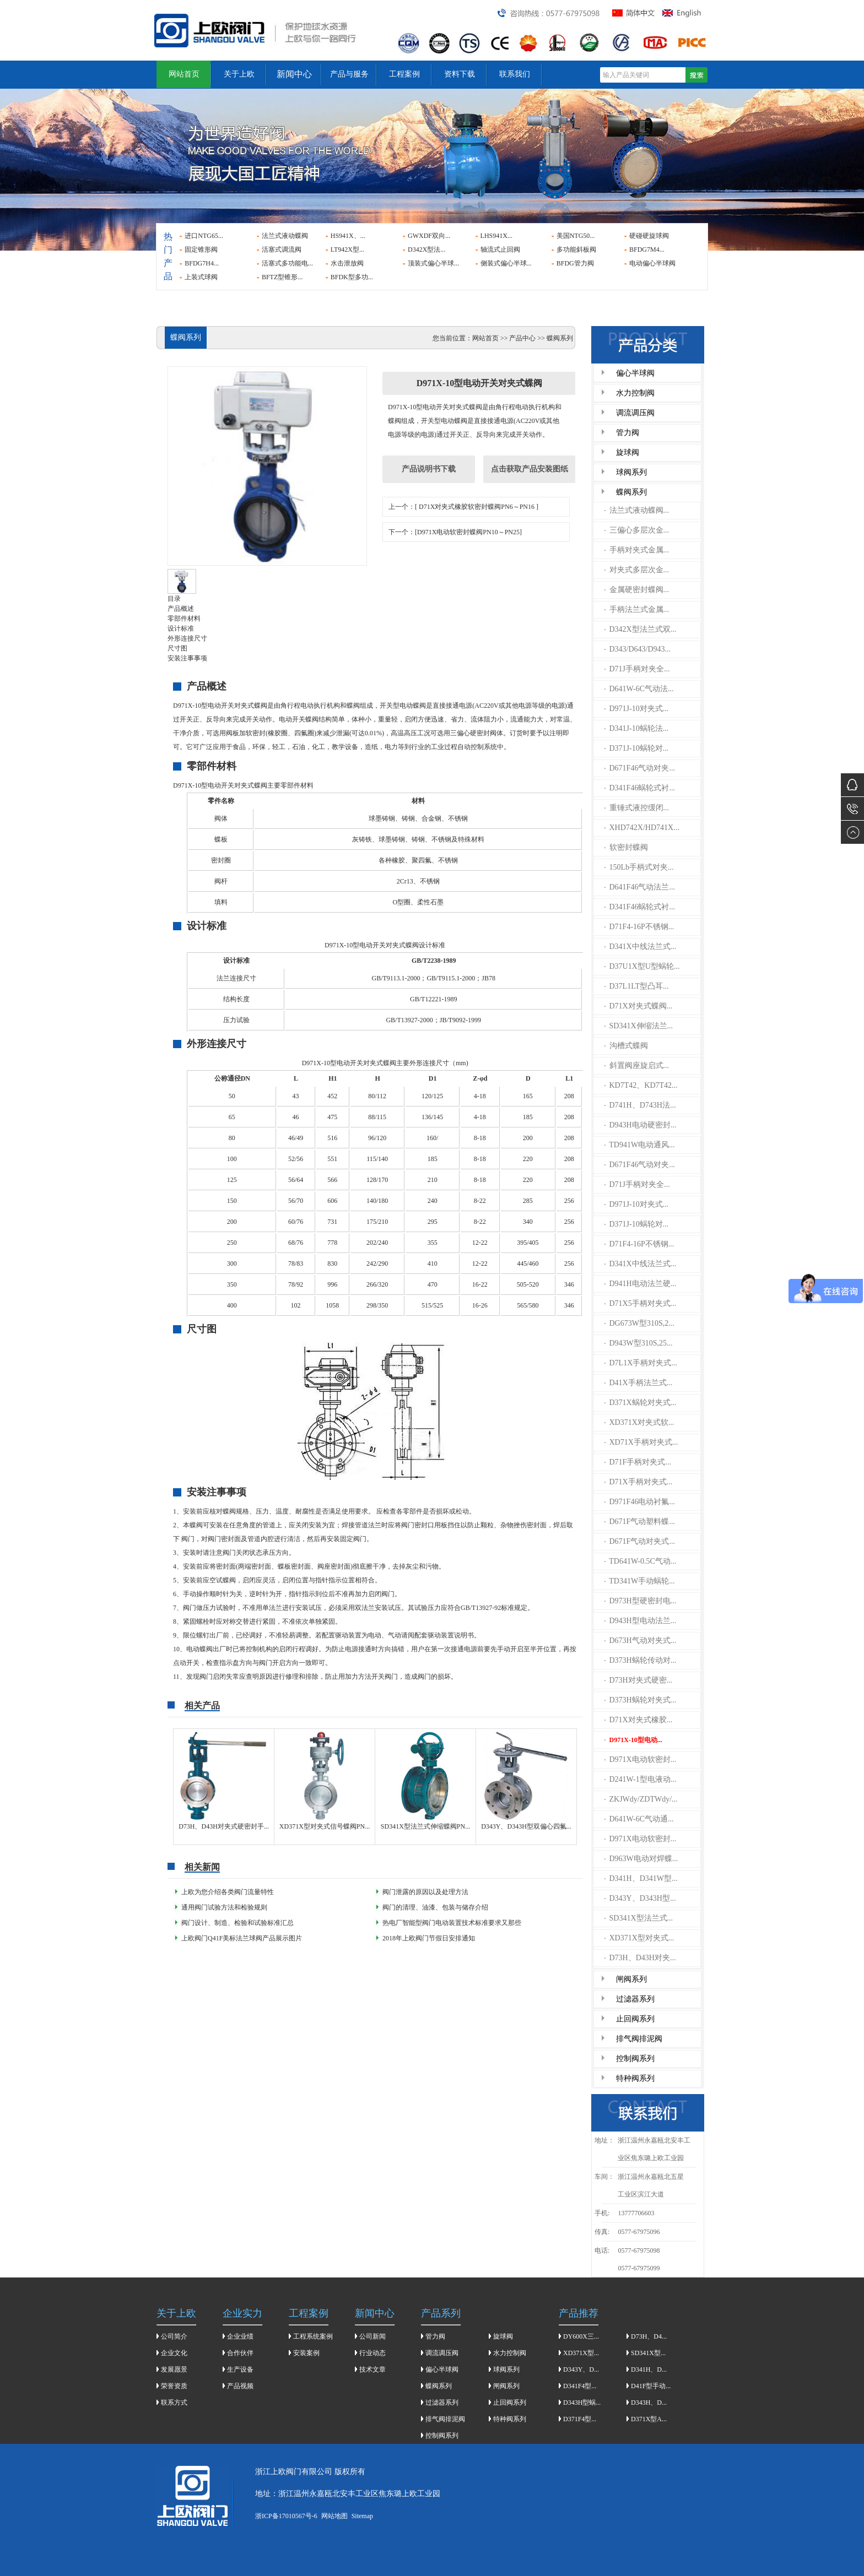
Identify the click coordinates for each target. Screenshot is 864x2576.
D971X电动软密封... (640, 1759)
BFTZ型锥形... (282, 277)
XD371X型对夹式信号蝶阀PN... (324, 1826)
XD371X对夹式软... (639, 1422)
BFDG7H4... (202, 263)
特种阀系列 (635, 2078)
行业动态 (372, 2353)
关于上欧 (239, 74)
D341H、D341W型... (641, 1878)
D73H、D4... (649, 2336)
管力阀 (627, 433)
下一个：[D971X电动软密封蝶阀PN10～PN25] (455, 532)
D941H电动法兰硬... (640, 1283)
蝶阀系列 (631, 492)
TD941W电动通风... (639, 1145)
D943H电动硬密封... (640, 1125)
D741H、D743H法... (640, 1105)
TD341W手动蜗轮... (639, 1581)
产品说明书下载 (429, 469)
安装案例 (306, 2353)
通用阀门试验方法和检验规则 (224, 1907)
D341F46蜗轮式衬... (639, 788)
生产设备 (240, 2369)
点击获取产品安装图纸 (529, 469)
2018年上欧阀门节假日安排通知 (428, 1938)
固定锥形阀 (201, 249)
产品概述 (181, 608)
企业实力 (242, 2313)
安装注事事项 (187, 658)
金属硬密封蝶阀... (636, 589)
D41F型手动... (651, 2386)
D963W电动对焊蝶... (641, 1858)
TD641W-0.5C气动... (640, 1561)
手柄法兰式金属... (636, 609)
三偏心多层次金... (636, 530)
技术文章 (372, 2369)
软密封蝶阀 (626, 847)
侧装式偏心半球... (506, 263)
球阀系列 (631, 472)
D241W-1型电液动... (640, 1779)
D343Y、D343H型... (640, 1898)
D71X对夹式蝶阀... (638, 1006)
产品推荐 (578, 2313)
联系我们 (514, 74)
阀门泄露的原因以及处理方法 (425, 1892)
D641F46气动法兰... (639, 887)
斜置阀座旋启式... (636, 1065)
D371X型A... (649, 2419)
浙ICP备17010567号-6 (286, 2516)
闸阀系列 (631, 1979)
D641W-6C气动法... (639, 689)
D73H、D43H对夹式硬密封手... (224, 1826)
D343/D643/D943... (637, 649)
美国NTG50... (576, 236)
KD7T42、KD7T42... (641, 1085)
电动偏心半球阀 (652, 263)
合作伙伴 (240, 2353)
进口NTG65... (204, 236)
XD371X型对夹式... (639, 1938)
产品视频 (240, 2386)
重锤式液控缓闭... (636, 808)
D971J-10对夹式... (636, 708)
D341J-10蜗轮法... (636, 728)
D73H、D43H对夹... (640, 1958)
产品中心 (522, 338)
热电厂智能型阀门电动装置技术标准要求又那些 (451, 1923)
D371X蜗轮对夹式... (640, 1402)
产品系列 (441, 2313)
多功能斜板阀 (576, 249)
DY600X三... (581, 2336)
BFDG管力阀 (575, 263)
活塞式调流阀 (281, 249)
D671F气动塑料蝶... (639, 1521)
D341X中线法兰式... (640, 946)
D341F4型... (579, 2386)
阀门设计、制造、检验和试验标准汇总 (237, 1923)
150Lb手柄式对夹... (639, 867)
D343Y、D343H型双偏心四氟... (526, 1826)
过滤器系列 (635, 1999)
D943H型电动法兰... (640, 1621)
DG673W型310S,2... (639, 1323)
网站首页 (184, 74)
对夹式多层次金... (636, 570)
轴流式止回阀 (500, 249)
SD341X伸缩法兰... (638, 1026)
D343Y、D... (581, 2369)
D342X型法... (426, 249)
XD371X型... (581, 2353)
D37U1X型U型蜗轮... (642, 966)
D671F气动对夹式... (639, 1541)
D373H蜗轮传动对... (640, 1660)
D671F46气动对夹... (639, 768)
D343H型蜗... (582, 2402)
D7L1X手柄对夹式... (640, 1363)
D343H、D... (649, 2402)
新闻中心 (294, 74)
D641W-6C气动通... (639, 1819)
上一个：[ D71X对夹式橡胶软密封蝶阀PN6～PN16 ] (463, 507)
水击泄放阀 (347, 263)
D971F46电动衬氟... (639, 1502)
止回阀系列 (635, 2019)
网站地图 (334, 2516)
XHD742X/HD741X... (641, 827)
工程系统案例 (313, 2336)
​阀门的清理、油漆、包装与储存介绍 (435, 1907)
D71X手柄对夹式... (638, 1482)
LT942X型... (347, 249)
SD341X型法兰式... (638, 1918)
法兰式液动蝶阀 (285, 236)
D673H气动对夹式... (640, 1640)
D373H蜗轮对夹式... (640, 1700)
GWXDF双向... (429, 236)
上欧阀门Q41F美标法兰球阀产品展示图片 (241, 1938)
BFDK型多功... (352, 277)
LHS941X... (496, 236)
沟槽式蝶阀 (626, 1046)
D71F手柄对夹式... (637, 1462)
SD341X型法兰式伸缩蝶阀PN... (425, 1826)
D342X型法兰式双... (640, 629)
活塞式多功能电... (287, 263)
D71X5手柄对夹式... (640, 1303)
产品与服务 (349, 74)
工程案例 (404, 74)
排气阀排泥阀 (639, 2039)
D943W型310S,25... (638, 1343)
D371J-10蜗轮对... (636, 748)
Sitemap (362, 2516)
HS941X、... (348, 236)
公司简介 (174, 2336)
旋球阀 (627, 452)
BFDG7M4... (647, 249)
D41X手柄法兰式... (638, 1383)
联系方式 (174, 2402)
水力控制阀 (635, 393)
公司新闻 (372, 2336)
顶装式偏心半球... (433, 263)
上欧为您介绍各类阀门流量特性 (227, 1892)
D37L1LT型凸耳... (636, 986)
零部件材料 (184, 618)
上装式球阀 (201, 277)
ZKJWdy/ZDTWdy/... (641, 1799)
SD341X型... (648, 2353)
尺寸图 (177, 648)
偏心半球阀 (635, 373)
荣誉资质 (174, 2386)
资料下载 (459, 74)
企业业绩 (240, 2336)
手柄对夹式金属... (636, 550)
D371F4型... (579, 2419)
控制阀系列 (635, 2058)
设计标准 (181, 628)
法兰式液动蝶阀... (636, 510)
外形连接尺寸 (187, 638)
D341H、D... (649, 2369)
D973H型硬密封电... (640, 1601)
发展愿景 (174, 2369)
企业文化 (174, 2353)
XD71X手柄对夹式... (641, 1442)
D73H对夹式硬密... (638, 1680)
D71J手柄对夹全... (637, 669)
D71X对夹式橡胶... (638, 1720)
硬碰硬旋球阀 (649, 236)
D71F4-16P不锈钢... (639, 927)
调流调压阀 (635, 413)
